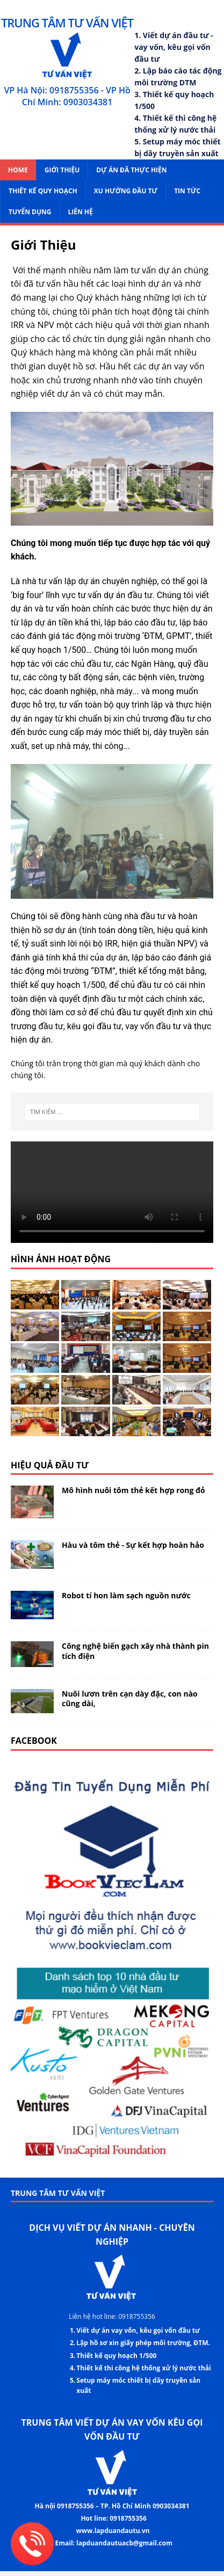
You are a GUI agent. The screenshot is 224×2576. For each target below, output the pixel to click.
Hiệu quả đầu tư (50, 1465)
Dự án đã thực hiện (131, 169)
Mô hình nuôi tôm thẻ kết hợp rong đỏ (133, 1490)
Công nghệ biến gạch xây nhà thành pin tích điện (135, 1651)
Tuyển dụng (30, 211)
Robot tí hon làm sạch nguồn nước (126, 1595)
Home (18, 169)
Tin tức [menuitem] (187, 190)
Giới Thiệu (62, 169)
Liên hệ (80, 211)
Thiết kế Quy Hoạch (43, 190)
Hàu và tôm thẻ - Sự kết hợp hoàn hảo (133, 1545)
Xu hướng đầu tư (125, 190)
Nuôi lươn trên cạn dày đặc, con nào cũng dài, (130, 1698)
